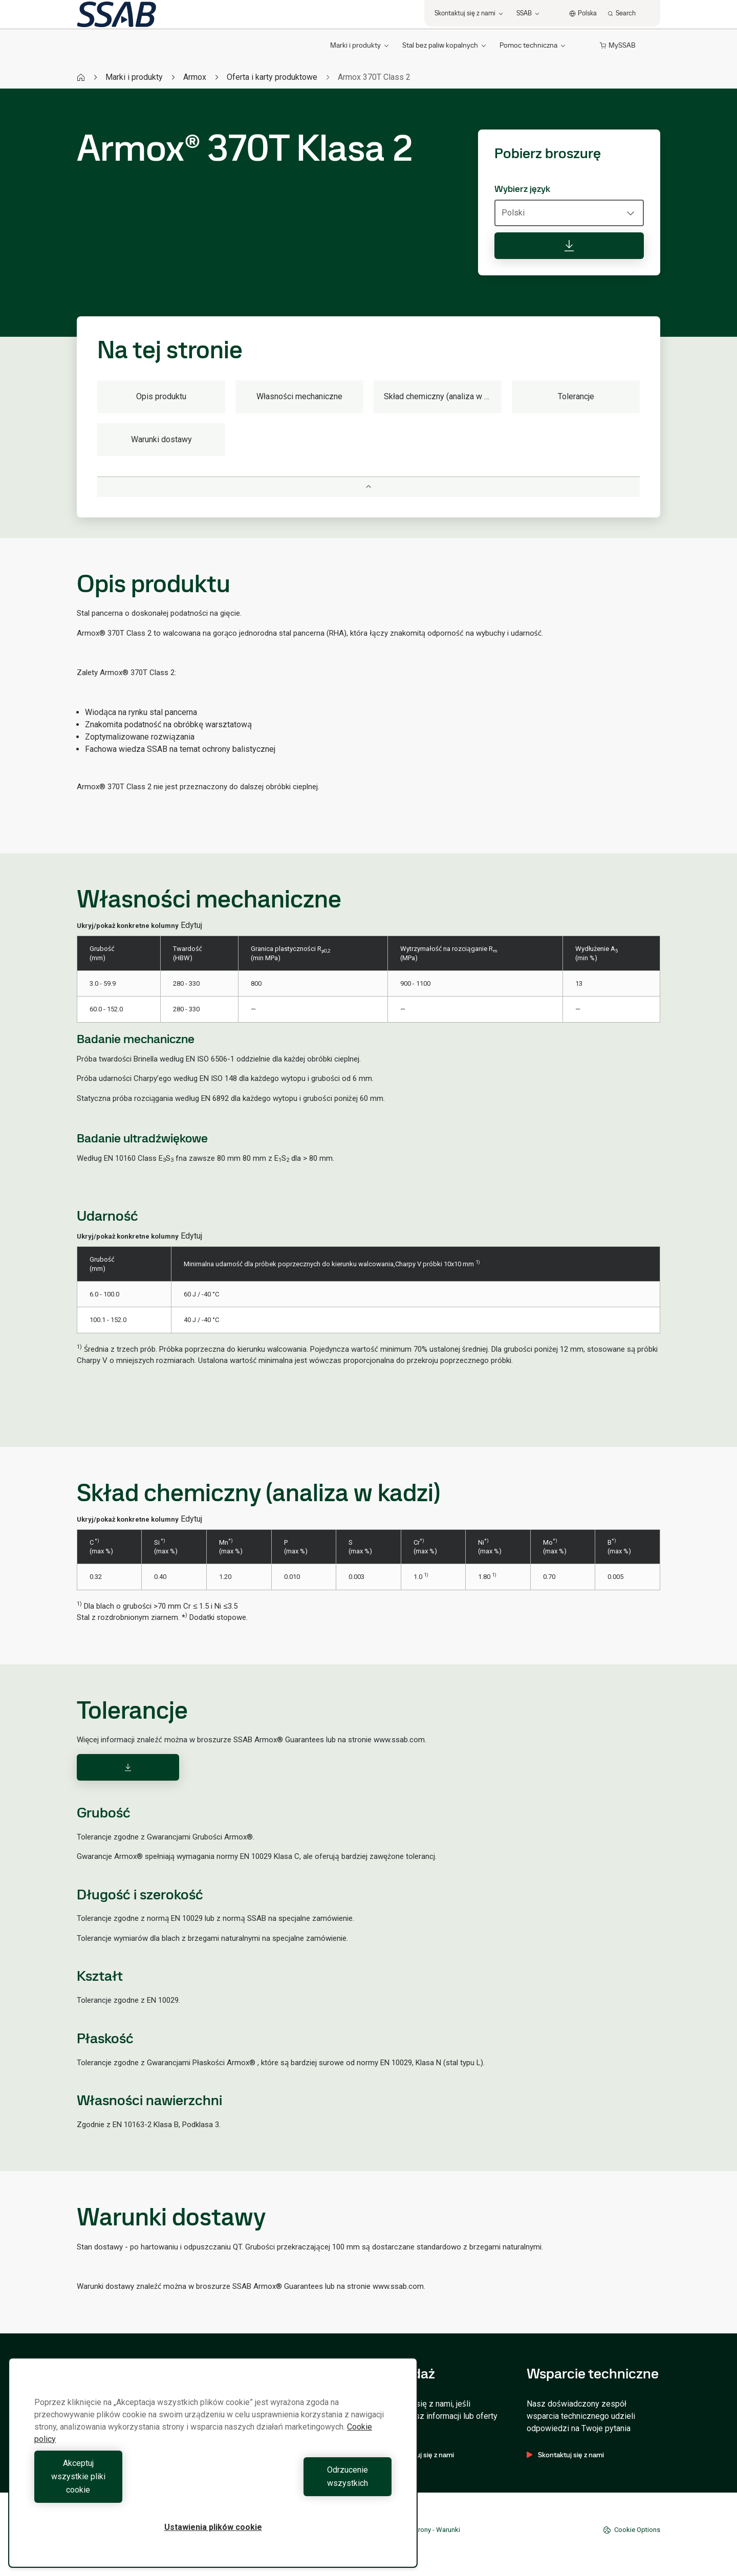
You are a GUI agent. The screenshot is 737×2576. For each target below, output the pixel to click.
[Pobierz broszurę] (569, 245)
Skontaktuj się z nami (565, 2454)
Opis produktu (161, 396)
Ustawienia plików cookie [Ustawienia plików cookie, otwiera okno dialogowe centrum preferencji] (213, 2527)
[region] (213, 2476)
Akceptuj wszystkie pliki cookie (121, 2490)
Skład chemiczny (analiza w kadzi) (443, 396)
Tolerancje (576, 396)
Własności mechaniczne (299, 396)
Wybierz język (522, 188)
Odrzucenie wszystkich (305, 2490)
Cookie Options (631, 2530)
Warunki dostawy (161, 439)
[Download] (128, 1767)
